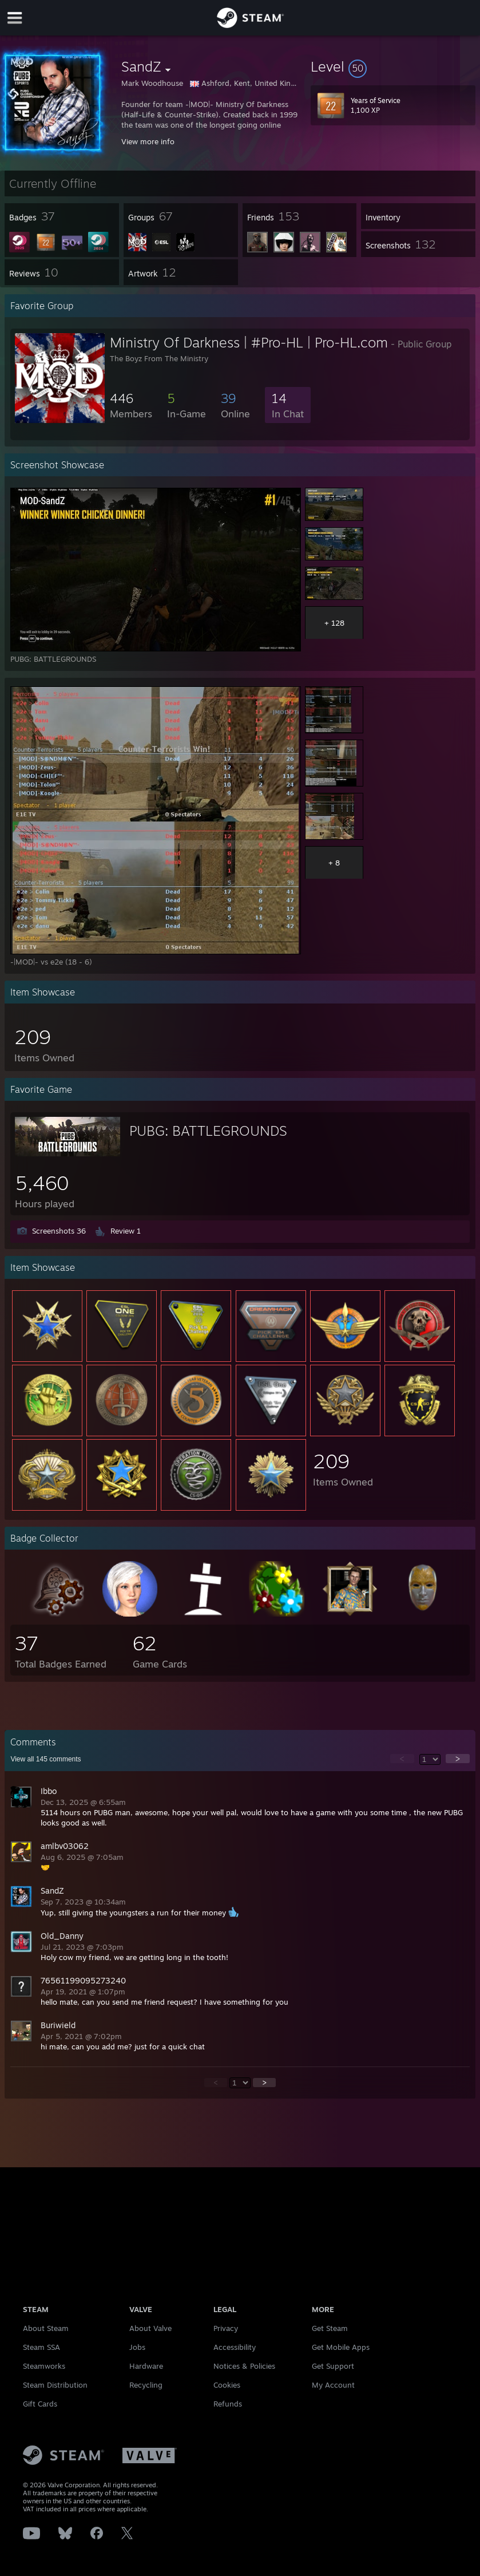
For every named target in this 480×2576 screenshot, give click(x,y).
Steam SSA (41, 2347)
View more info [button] (147, 141)
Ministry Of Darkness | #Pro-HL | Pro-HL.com (249, 342)
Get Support (333, 2365)
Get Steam (330, 2328)
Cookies (226, 2384)
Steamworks (44, 2365)
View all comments (45, 1759)
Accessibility (234, 2347)
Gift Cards (40, 2403)
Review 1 (125, 1230)
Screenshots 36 (59, 1230)
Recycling (145, 2384)
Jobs (137, 2347)
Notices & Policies (244, 2365)
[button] (393, 66)
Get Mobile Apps (341, 2347)
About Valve (150, 2328)
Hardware (146, 2365)
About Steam (46, 2328)
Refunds (227, 2403)
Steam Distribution (55, 2384)
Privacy (225, 2328)
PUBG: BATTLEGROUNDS (208, 1130)
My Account (333, 2384)
